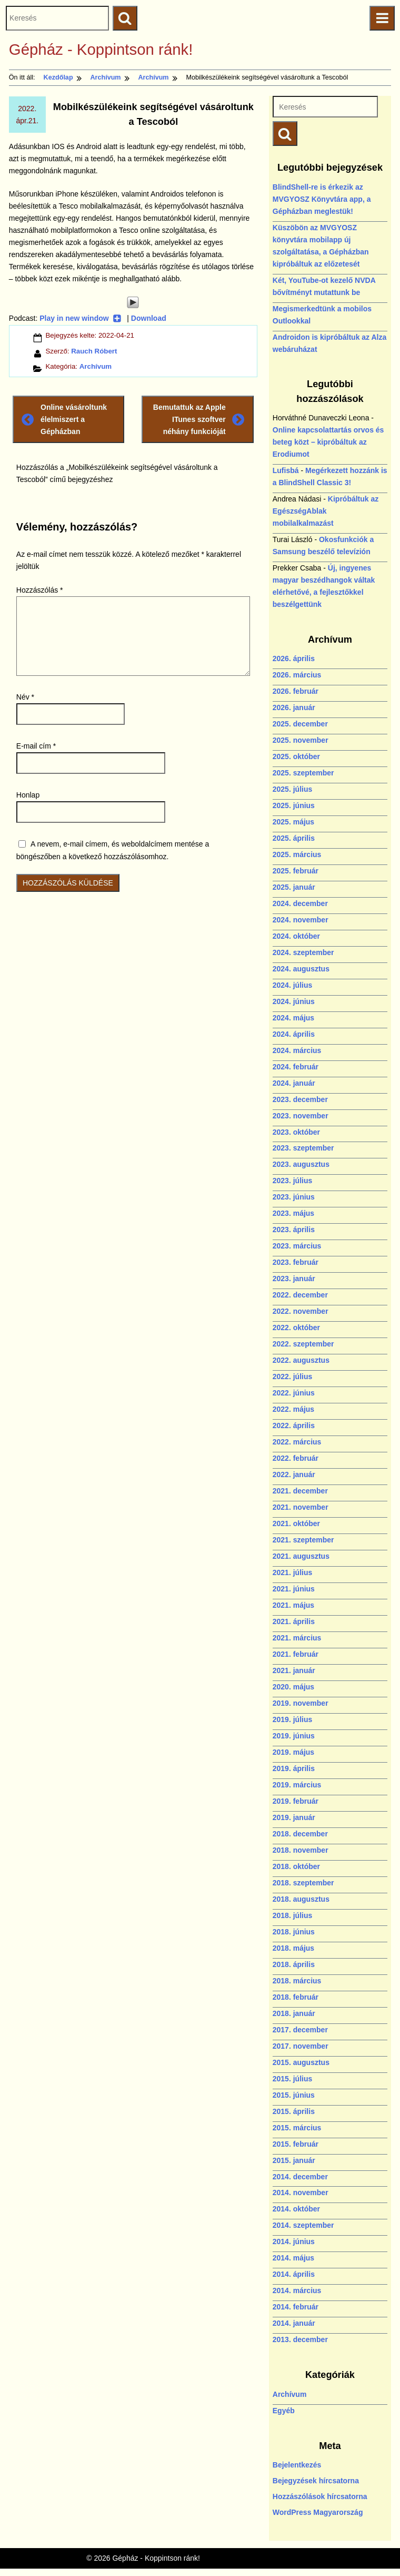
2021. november (300, 1507)
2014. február (295, 2307)
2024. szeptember (303, 952)
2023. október (296, 1132)
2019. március (297, 1785)
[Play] (133, 302)
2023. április (294, 1229)
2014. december (300, 2176)
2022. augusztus (301, 1360)
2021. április (294, 1621)
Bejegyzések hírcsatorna (316, 2480)
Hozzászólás (39, 590)
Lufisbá (286, 470)
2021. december (300, 1491)
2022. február (295, 1458)
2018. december (300, 1834)
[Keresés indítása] (285, 133)
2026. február (295, 691)
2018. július (292, 1915)
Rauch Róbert (94, 351)
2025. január (294, 887)
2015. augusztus (301, 2062)
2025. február (295, 871)
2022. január (294, 1474)
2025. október (296, 756)
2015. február (295, 2144)
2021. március (297, 1638)
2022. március (297, 1442)
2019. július (292, 1719)
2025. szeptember (303, 773)
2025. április (294, 838)
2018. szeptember (303, 1883)
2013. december (300, 2339)
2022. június (294, 1393)
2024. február (295, 1067)
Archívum (95, 366)
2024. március (297, 1050)
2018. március (297, 1981)
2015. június (294, 2095)
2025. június (294, 805)
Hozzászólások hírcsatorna (320, 2496)
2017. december (300, 2030)
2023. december (300, 1099)
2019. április (294, 1768)
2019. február (295, 1801)
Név (25, 697)
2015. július (292, 2078)
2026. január (294, 707)
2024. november (300, 920)
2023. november (300, 1116)
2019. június (294, 1736)
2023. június (294, 1197)
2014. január (294, 2323)
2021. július (292, 1572)
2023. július (292, 1180)
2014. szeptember (303, 2225)
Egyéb (284, 2410)
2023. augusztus (301, 1164)
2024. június (294, 1001)
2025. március (297, 854)
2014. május (293, 2258)
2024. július (292, 985)
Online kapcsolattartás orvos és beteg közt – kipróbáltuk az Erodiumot (328, 442)
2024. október (296, 936)
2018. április (294, 1964)
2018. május (293, 1948)
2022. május (293, 1409)
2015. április (294, 2111)
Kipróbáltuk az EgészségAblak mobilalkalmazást (326, 511)
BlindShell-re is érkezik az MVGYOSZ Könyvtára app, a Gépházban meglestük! (322, 199)
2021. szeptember (303, 1540)
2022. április (294, 1425)
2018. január (294, 2013)
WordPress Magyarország (318, 2512)
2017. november (300, 2046)
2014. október (296, 2209)
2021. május (293, 1605)
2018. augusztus (301, 1899)
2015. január (294, 2160)
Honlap (27, 795)
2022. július (292, 1376)
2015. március (297, 2127)
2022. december (300, 1295)
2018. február (295, 1997)
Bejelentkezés (297, 2465)
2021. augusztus (301, 1556)
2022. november (300, 1311)
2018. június (294, 1932)
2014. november (300, 2192)
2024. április (294, 1034)
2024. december (300, 903)
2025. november (300, 740)
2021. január (294, 1670)
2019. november (300, 1703)
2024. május (293, 1018)
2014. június (294, 2241)
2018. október (296, 1866)
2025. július (292, 789)
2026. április (294, 658)
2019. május (293, 1752)
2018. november (300, 1850)
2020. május (293, 1687)
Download (148, 318)
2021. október (296, 1523)
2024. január (294, 1083)
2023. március (297, 1246)
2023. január (294, 1278)
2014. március (297, 2290)
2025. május (293, 822)
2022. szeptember (303, 1344)
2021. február (295, 1654)
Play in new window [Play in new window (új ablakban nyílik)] (80, 318)
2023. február (295, 1262)
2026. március (297, 675)
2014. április (294, 2274)
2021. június (294, 1589)
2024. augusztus (301, 969)
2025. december (300, 724)
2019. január (294, 1817)
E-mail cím (36, 746)
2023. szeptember (303, 1148)
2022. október (296, 1327)
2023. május (293, 1213)
